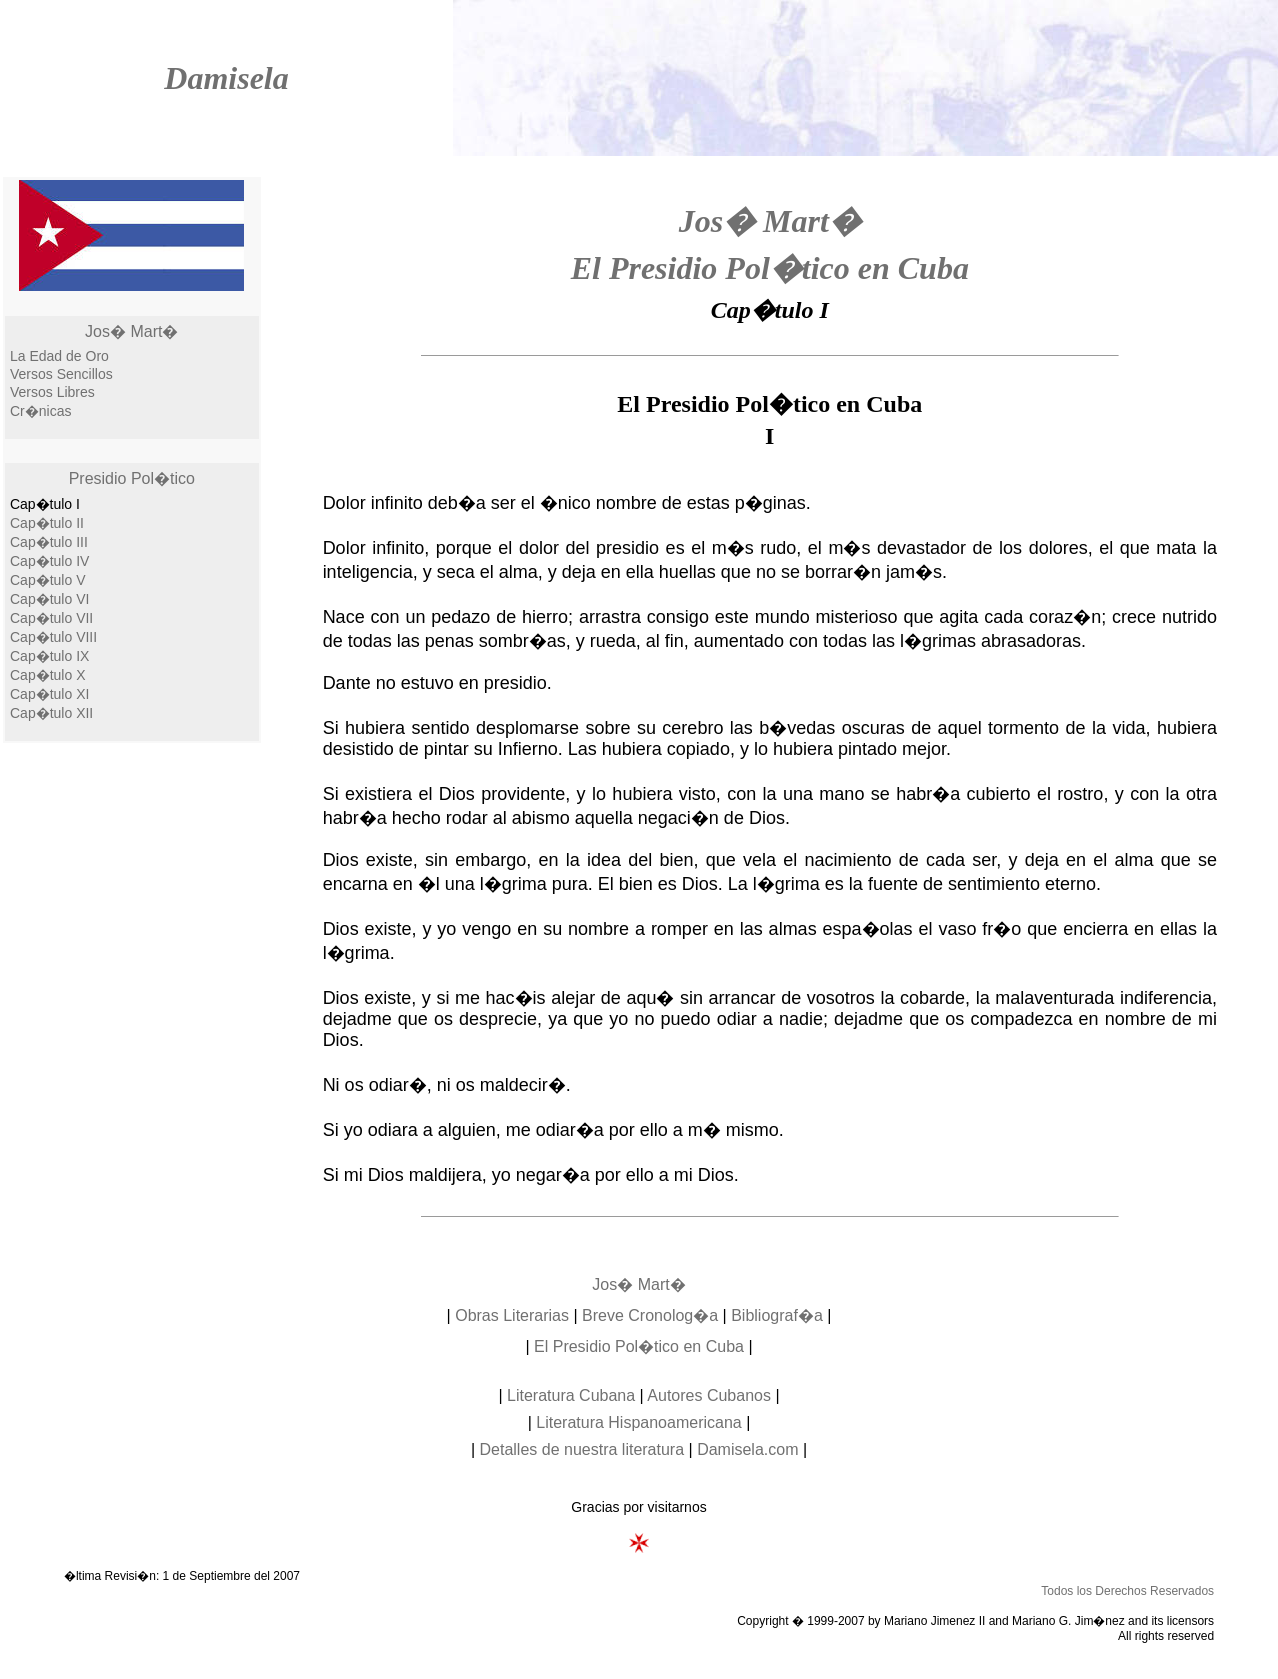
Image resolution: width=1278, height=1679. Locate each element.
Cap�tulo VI (49, 599)
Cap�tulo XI (49, 694)
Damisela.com (747, 1449)
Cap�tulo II (47, 523)
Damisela (226, 78)
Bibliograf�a (777, 1315)
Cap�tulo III (49, 542)
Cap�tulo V (47, 580)
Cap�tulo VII (51, 618)
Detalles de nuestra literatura (582, 1449)
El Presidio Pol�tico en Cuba (770, 268)
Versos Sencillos (61, 374)
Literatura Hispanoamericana (638, 1422)
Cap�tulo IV (49, 561)
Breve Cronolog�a (650, 1315)
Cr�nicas (40, 411)
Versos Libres (52, 392)
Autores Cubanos (709, 1395)
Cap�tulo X (47, 675)
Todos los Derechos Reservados (1127, 1591)
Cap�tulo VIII (53, 637)
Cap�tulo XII (51, 713)
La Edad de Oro (59, 356)
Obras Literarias (512, 1315)
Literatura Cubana (571, 1395)
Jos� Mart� (131, 331)
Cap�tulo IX (49, 656)
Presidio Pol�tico (132, 478)
